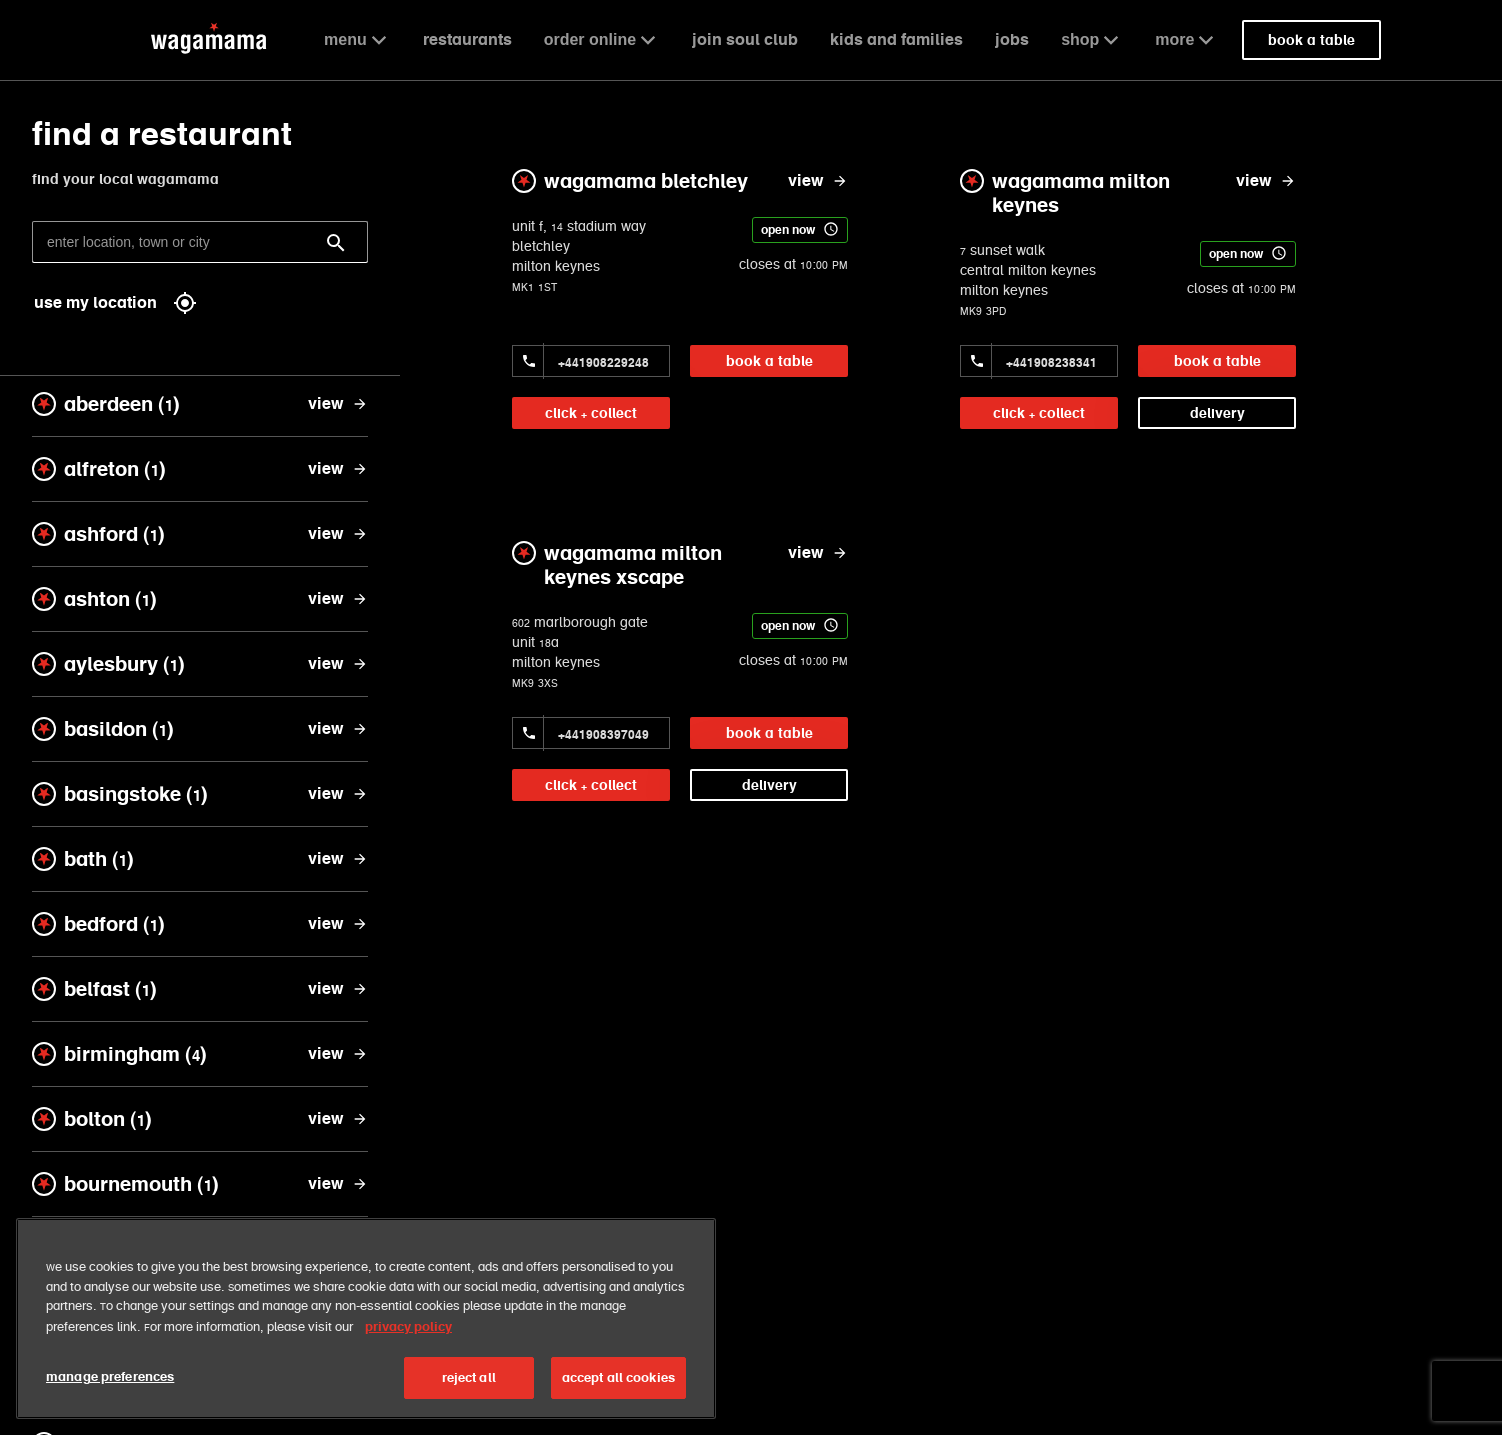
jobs (1012, 39)
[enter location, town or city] (200, 242)
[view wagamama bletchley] (818, 181)
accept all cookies (618, 1377)
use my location (115, 303)
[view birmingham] (338, 1054)
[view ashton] (338, 599)
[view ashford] (338, 534)
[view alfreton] (338, 469)
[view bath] (338, 859)
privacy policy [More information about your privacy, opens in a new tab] (408, 1326)
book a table (769, 361)
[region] (366, 1318)
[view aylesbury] (338, 664)
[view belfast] (338, 989)
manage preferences (110, 1376)
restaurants (467, 39)
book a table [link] (1311, 40)
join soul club (745, 39)
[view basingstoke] (338, 794)
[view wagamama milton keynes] (1266, 181)
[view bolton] (338, 1119)
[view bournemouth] (338, 1184)
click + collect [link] (591, 413)
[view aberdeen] (338, 404)
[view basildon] (338, 729)
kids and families (896, 39)
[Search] (336, 243)
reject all (469, 1377)
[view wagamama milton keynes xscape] (818, 553)
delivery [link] (1217, 413)
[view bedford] (338, 924)
